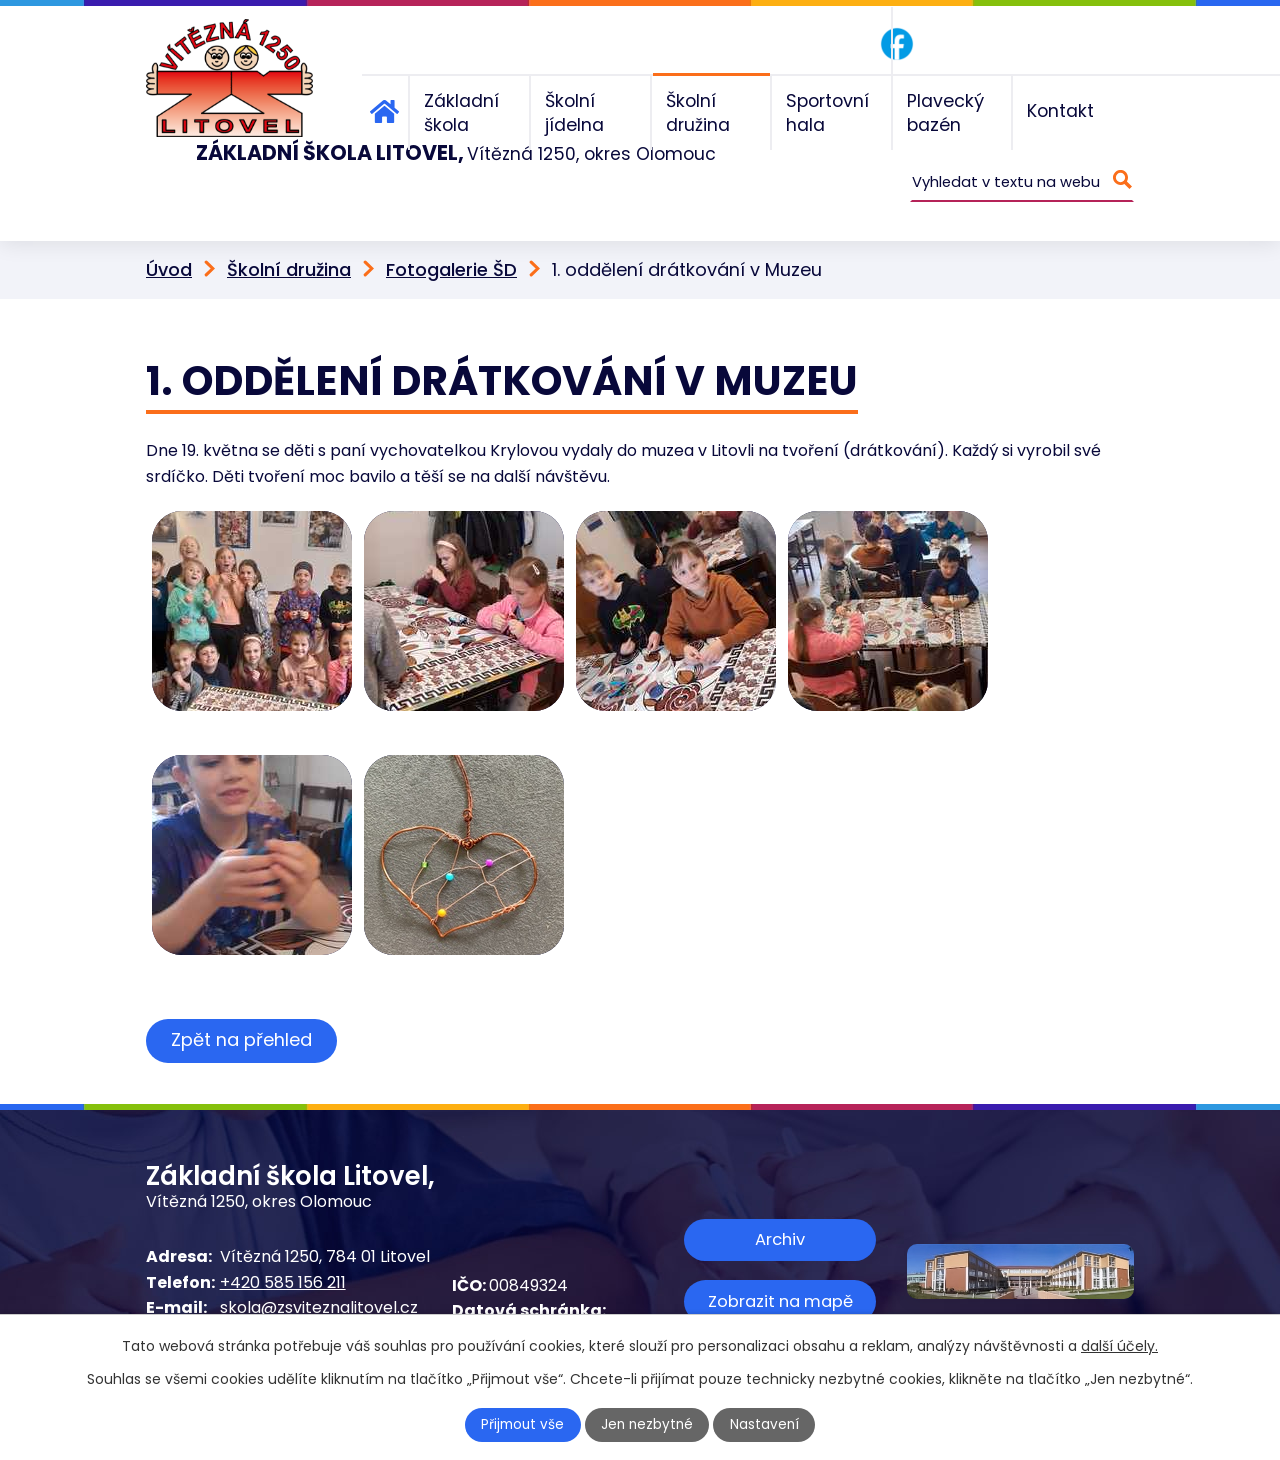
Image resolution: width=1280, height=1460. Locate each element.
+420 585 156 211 (283, 1250)
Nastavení (767, 1425)
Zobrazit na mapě (780, 1268)
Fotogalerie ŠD (451, 238)
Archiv (780, 1207)
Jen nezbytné (648, 1425)
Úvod (169, 238)
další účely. (1119, 1346)
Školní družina (289, 238)
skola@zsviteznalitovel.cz (319, 1276)
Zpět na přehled (243, 1008)
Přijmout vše (522, 1425)
